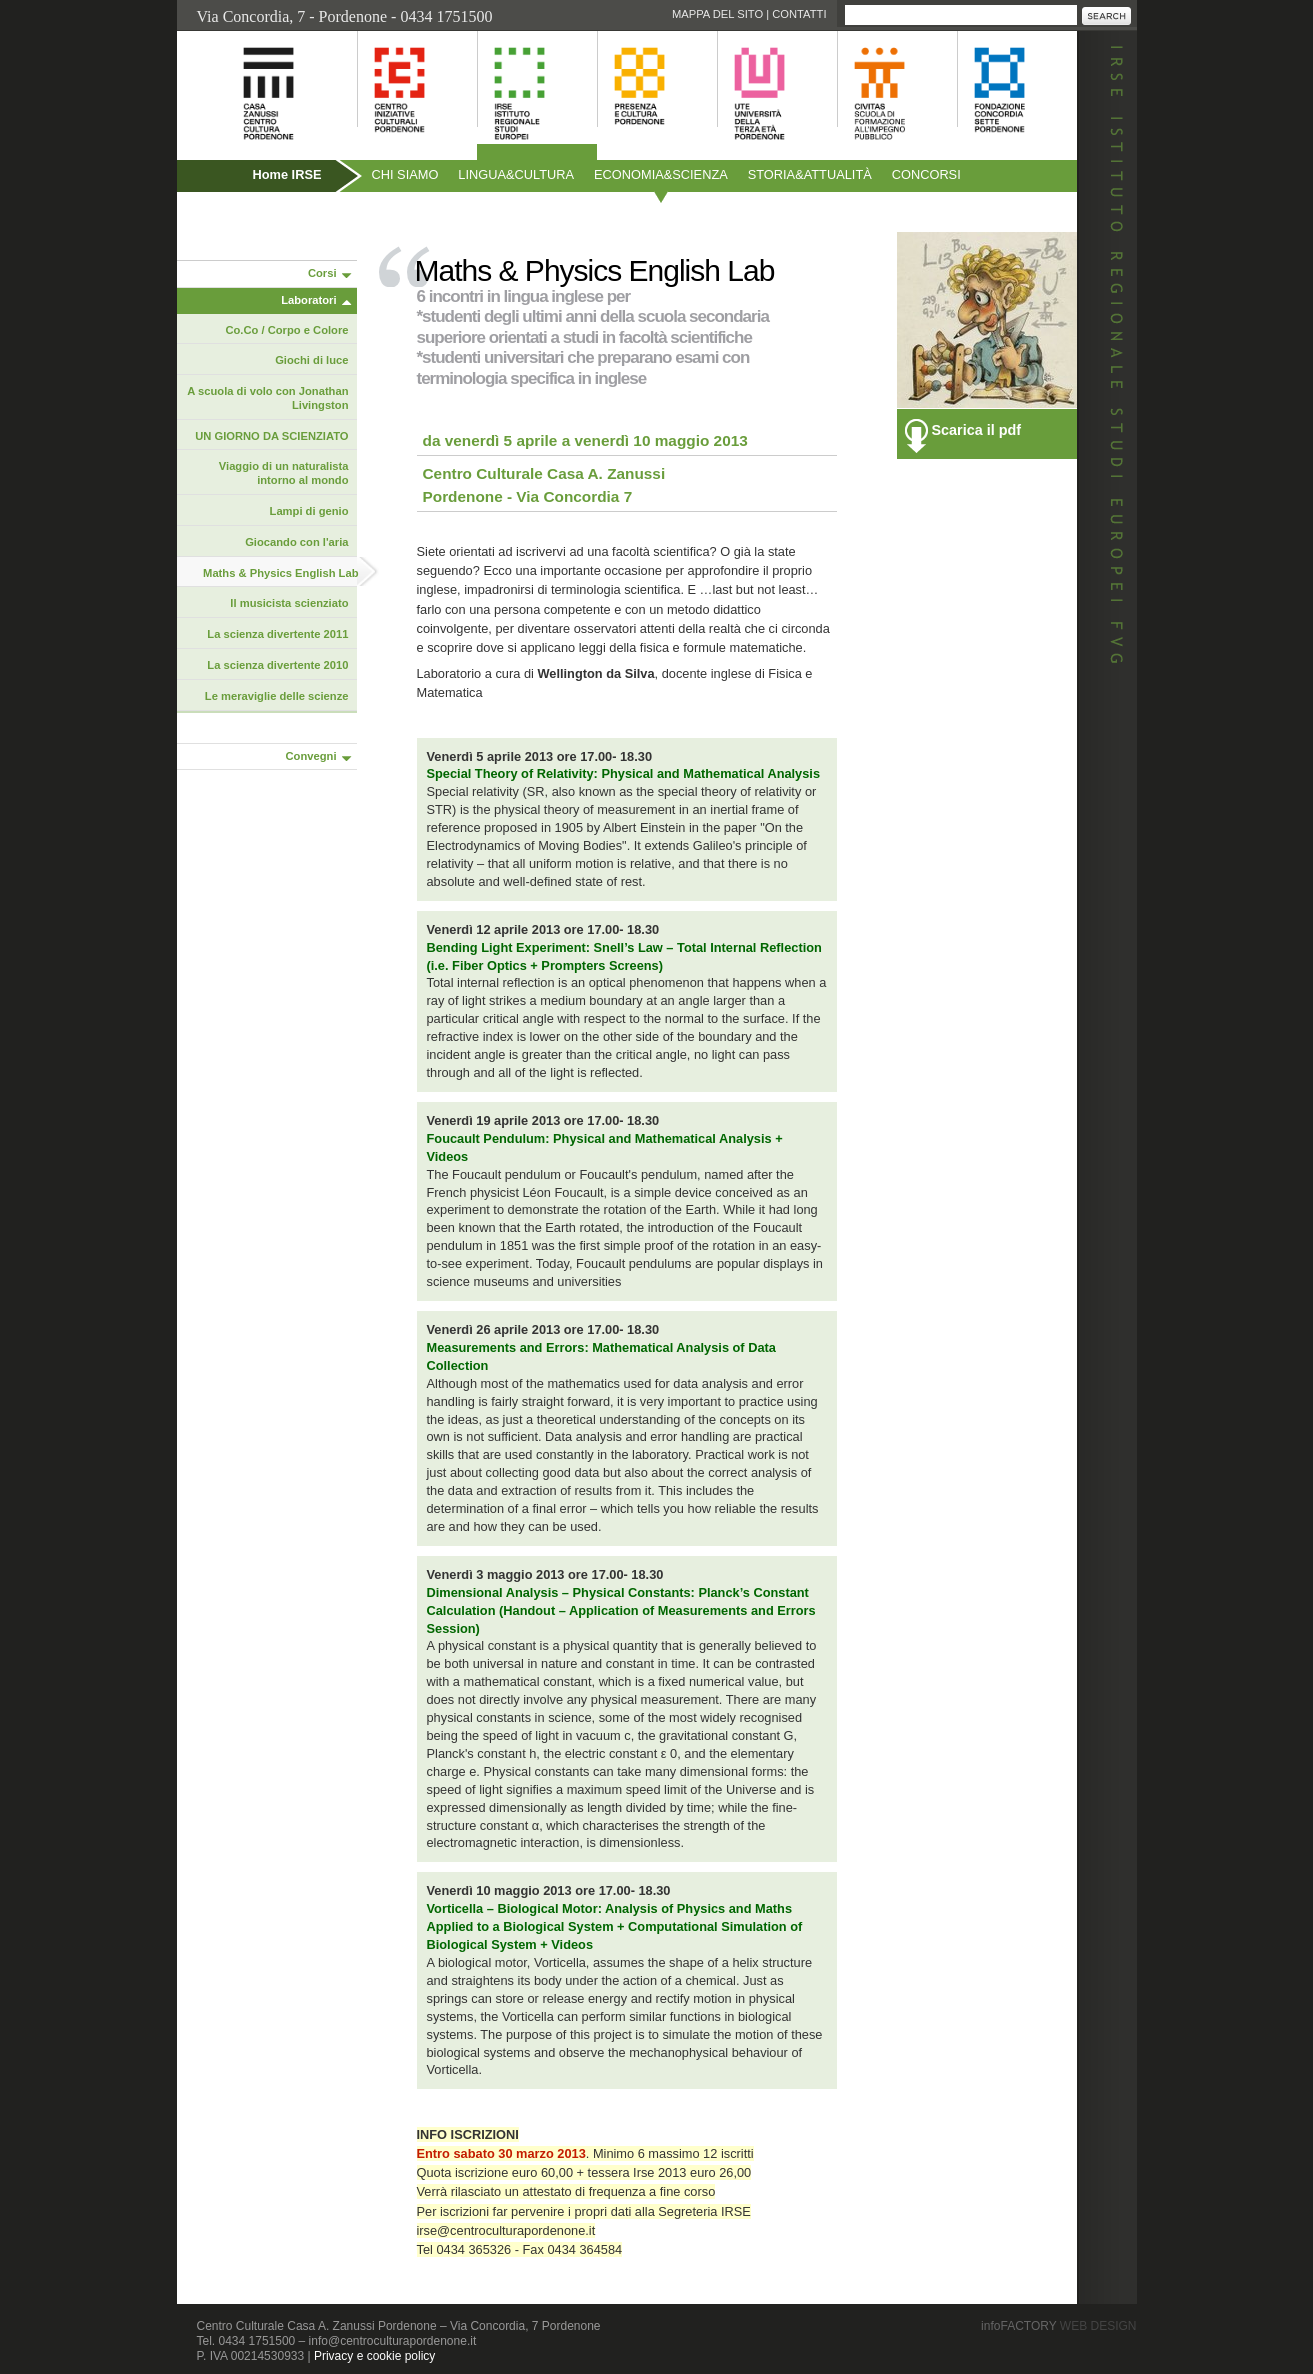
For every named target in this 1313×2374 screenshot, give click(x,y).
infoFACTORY (1058, 2326)
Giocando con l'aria (296, 542)
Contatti (799, 14)
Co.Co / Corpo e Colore (286, 330)
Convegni (311, 756)
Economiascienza (661, 174)
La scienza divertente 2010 (277, 665)
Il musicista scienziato (289, 603)
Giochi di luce (311, 360)
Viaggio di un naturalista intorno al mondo (284, 473)
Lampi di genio (309, 511)
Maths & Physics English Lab (280, 573)
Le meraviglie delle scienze (277, 696)
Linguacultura (516, 174)
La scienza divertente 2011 (277, 634)
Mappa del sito (717, 14)
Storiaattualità (810, 174)
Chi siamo (405, 174)
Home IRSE (287, 174)
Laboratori (308, 300)
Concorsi (926, 174)
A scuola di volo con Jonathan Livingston (267, 398)
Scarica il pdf (977, 430)
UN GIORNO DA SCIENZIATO (271, 436)
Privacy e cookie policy (374, 2356)
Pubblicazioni (230, 217)
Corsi (322, 273)
